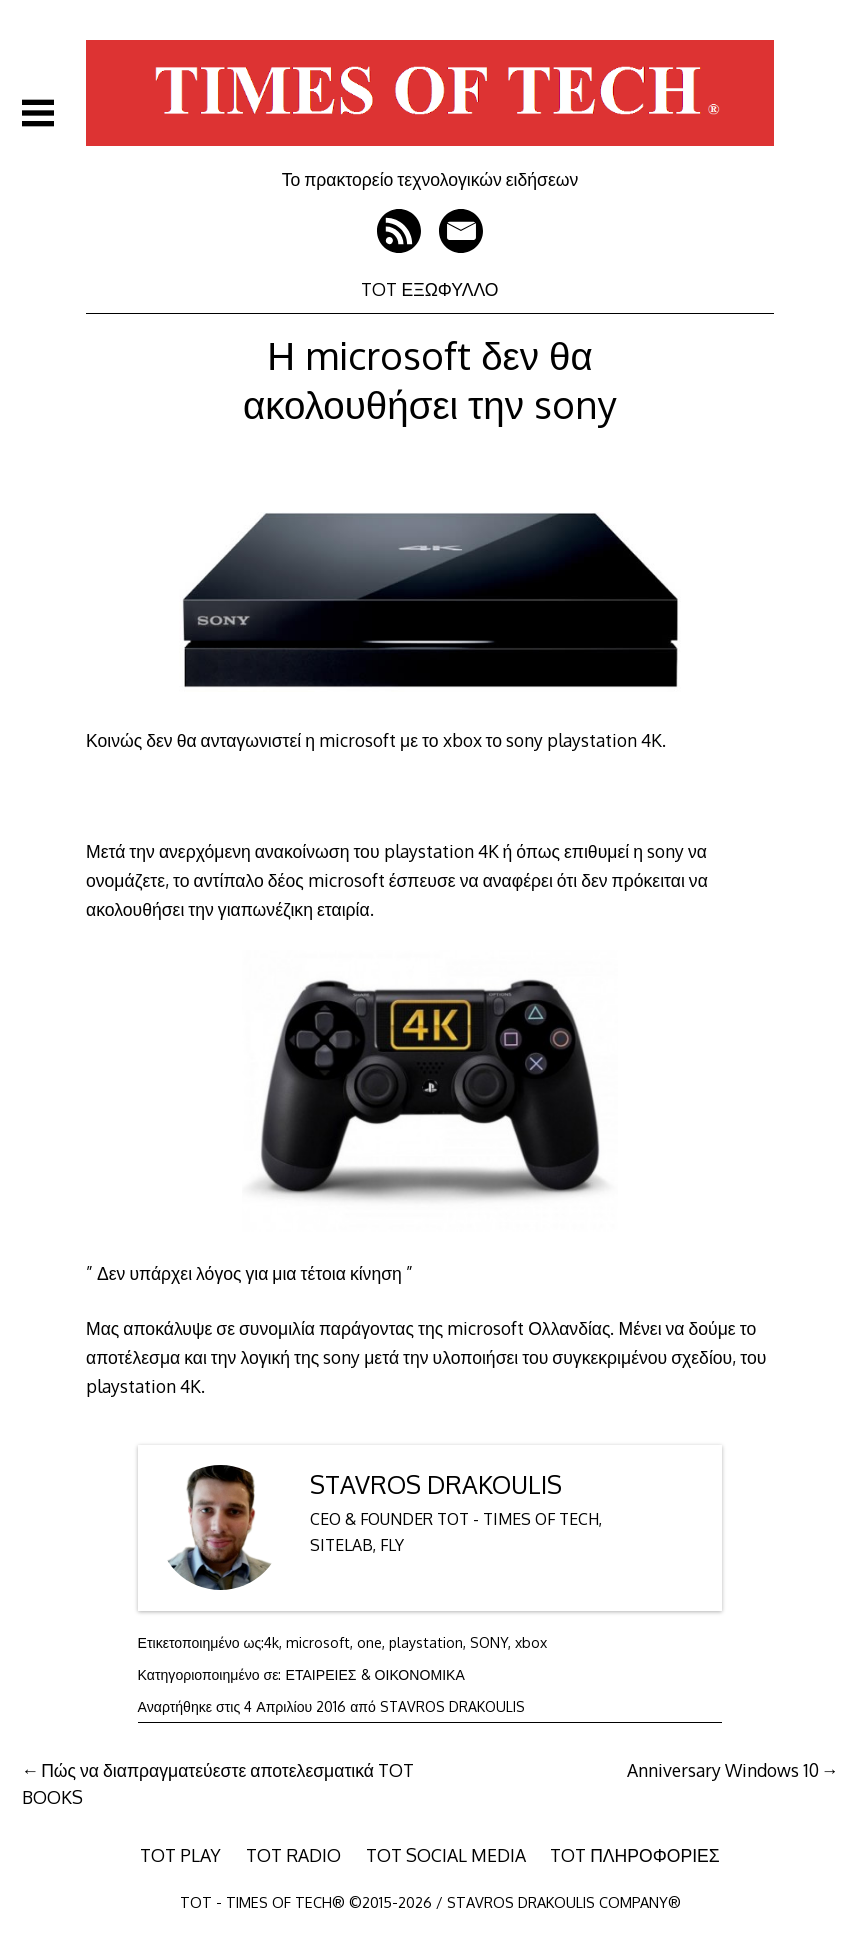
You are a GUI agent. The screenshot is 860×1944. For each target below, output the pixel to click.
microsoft (318, 1642)
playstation (426, 1642)
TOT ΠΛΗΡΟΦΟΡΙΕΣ (635, 1855)
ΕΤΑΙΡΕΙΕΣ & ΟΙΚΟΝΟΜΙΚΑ (375, 1674)
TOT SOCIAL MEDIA (446, 1855)
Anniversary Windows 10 (723, 1770)
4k (271, 1642)
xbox (531, 1642)
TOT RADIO (293, 1855)
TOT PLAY (180, 1855)
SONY (489, 1642)
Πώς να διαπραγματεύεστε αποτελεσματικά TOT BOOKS (218, 1783)
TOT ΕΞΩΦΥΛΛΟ (429, 289)
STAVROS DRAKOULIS (436, 1484)
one (369, 1642)
